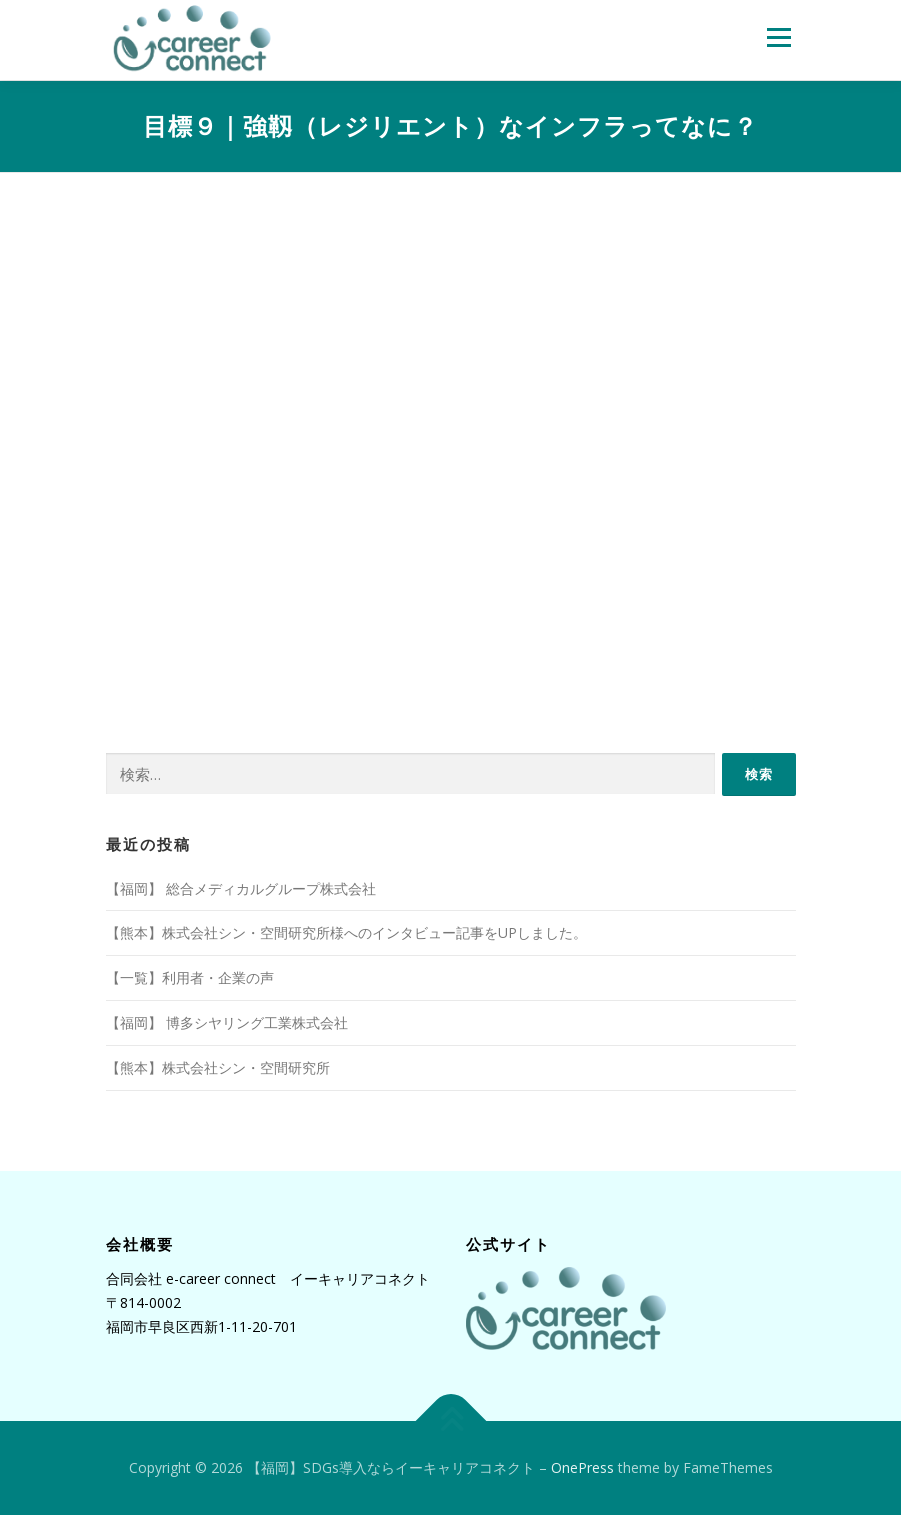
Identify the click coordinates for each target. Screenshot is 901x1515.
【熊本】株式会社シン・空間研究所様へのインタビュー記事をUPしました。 (346, 932)
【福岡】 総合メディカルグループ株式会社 (241, 888)
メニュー (778, 37)
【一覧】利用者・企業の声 (190, 977)
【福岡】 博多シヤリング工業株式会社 (227, 1022)
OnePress (582, 1467)
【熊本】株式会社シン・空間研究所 (218, 1067)
